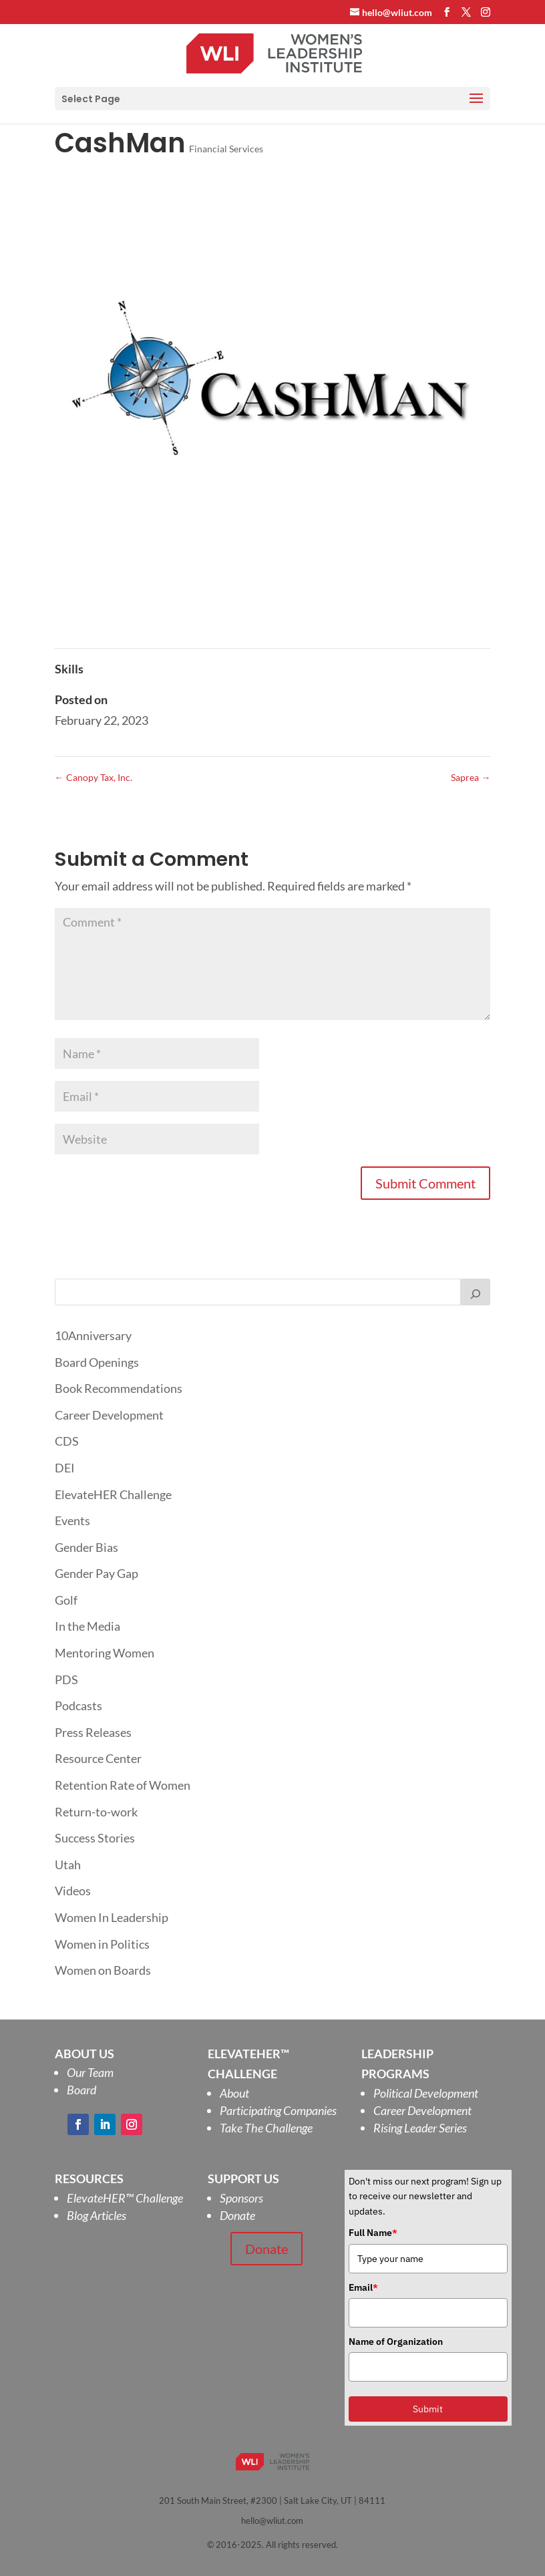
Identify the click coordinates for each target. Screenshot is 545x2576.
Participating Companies (278, 2110)
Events (72, 1520)
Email (363, 2287)
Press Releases (93, 1732)
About (234, 2093)
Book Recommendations (118, 1388)
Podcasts (78, 1705)
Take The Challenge (266, 2127)
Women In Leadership (111, 1917)
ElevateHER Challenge (113, 1494)
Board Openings (97, 1362)
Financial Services (226, 148)
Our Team (90, 2072)
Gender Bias (86, 1547)
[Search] (475, 1292)
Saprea (470, 777)
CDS (67, 1441)
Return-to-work (96, 1811)
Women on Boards (103, 1970)
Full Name (373, 2233)
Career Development (109, 1415)
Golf (66, 1600)
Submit (428, 2409)
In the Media (87, 1626)
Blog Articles (96, 2215)
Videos (73, 1890)
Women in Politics (102, 1944)
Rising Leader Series (420, 2127)
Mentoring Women (104, 1652)
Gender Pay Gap (96, 1573)
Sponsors (241, 2198)
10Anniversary (93, 1335)
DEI (65, 1467)
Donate (237, 2215)
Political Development (425, 2093)
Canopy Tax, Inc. (93, 777)
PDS (66, 1679)
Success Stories (95, 1837)
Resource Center (98, 1758)
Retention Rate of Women (122, 1785)
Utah (68, 1864)
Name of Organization (396, 2342)
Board (81, 2089)
